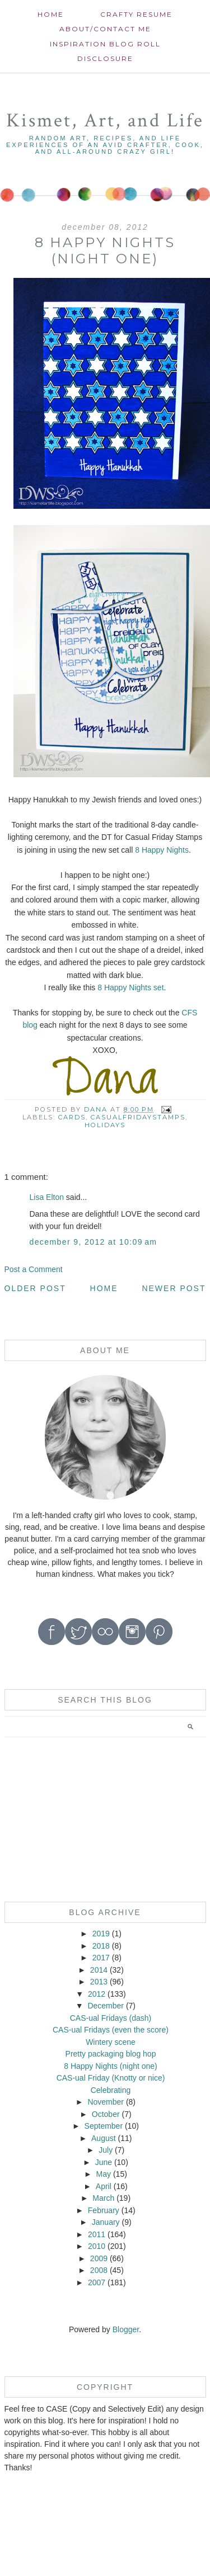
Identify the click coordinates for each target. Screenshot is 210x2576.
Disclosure (105, 58)
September (104, 2125)
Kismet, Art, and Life (105, 120)
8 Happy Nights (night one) (110, 2066)
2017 (101, 1957)
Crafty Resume (136, 14)
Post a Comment (33, 1269)
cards (72, 1117)
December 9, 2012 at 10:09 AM (93, 1241)
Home (51, 14)
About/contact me (105, 29)
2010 (96, 2246)
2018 (101, 1945)
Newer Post (174, 1288)
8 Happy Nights (162, 849)
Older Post (35, 1288)
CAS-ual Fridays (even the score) (111, 2029)
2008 (99, 2270)
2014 (99, 1969)
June (103, 2162)
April (103, 2186)
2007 (96, 2282)
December (105, 2005)
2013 (99, 1981)
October (106, 2114)
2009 (99, 2258)
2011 (96, 2234)
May (103, 2173)
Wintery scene (111, 2042)
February (103, 2210)
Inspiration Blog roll (105, 44)
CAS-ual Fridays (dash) (111, 2017)
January (106, 2222)
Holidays (105, 1125)
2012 (96, 1993)
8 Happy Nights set (130, 987)
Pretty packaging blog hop (111, 2053)
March (103, 2198)
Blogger (126, 2329)
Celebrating (111, 2090)
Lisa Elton (47, 1197)
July (106, 2149)
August (103, 2138)
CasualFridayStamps (138, 1117)
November (105, 2101)
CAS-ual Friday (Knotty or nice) (111, 2077)
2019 (101, 1933)
